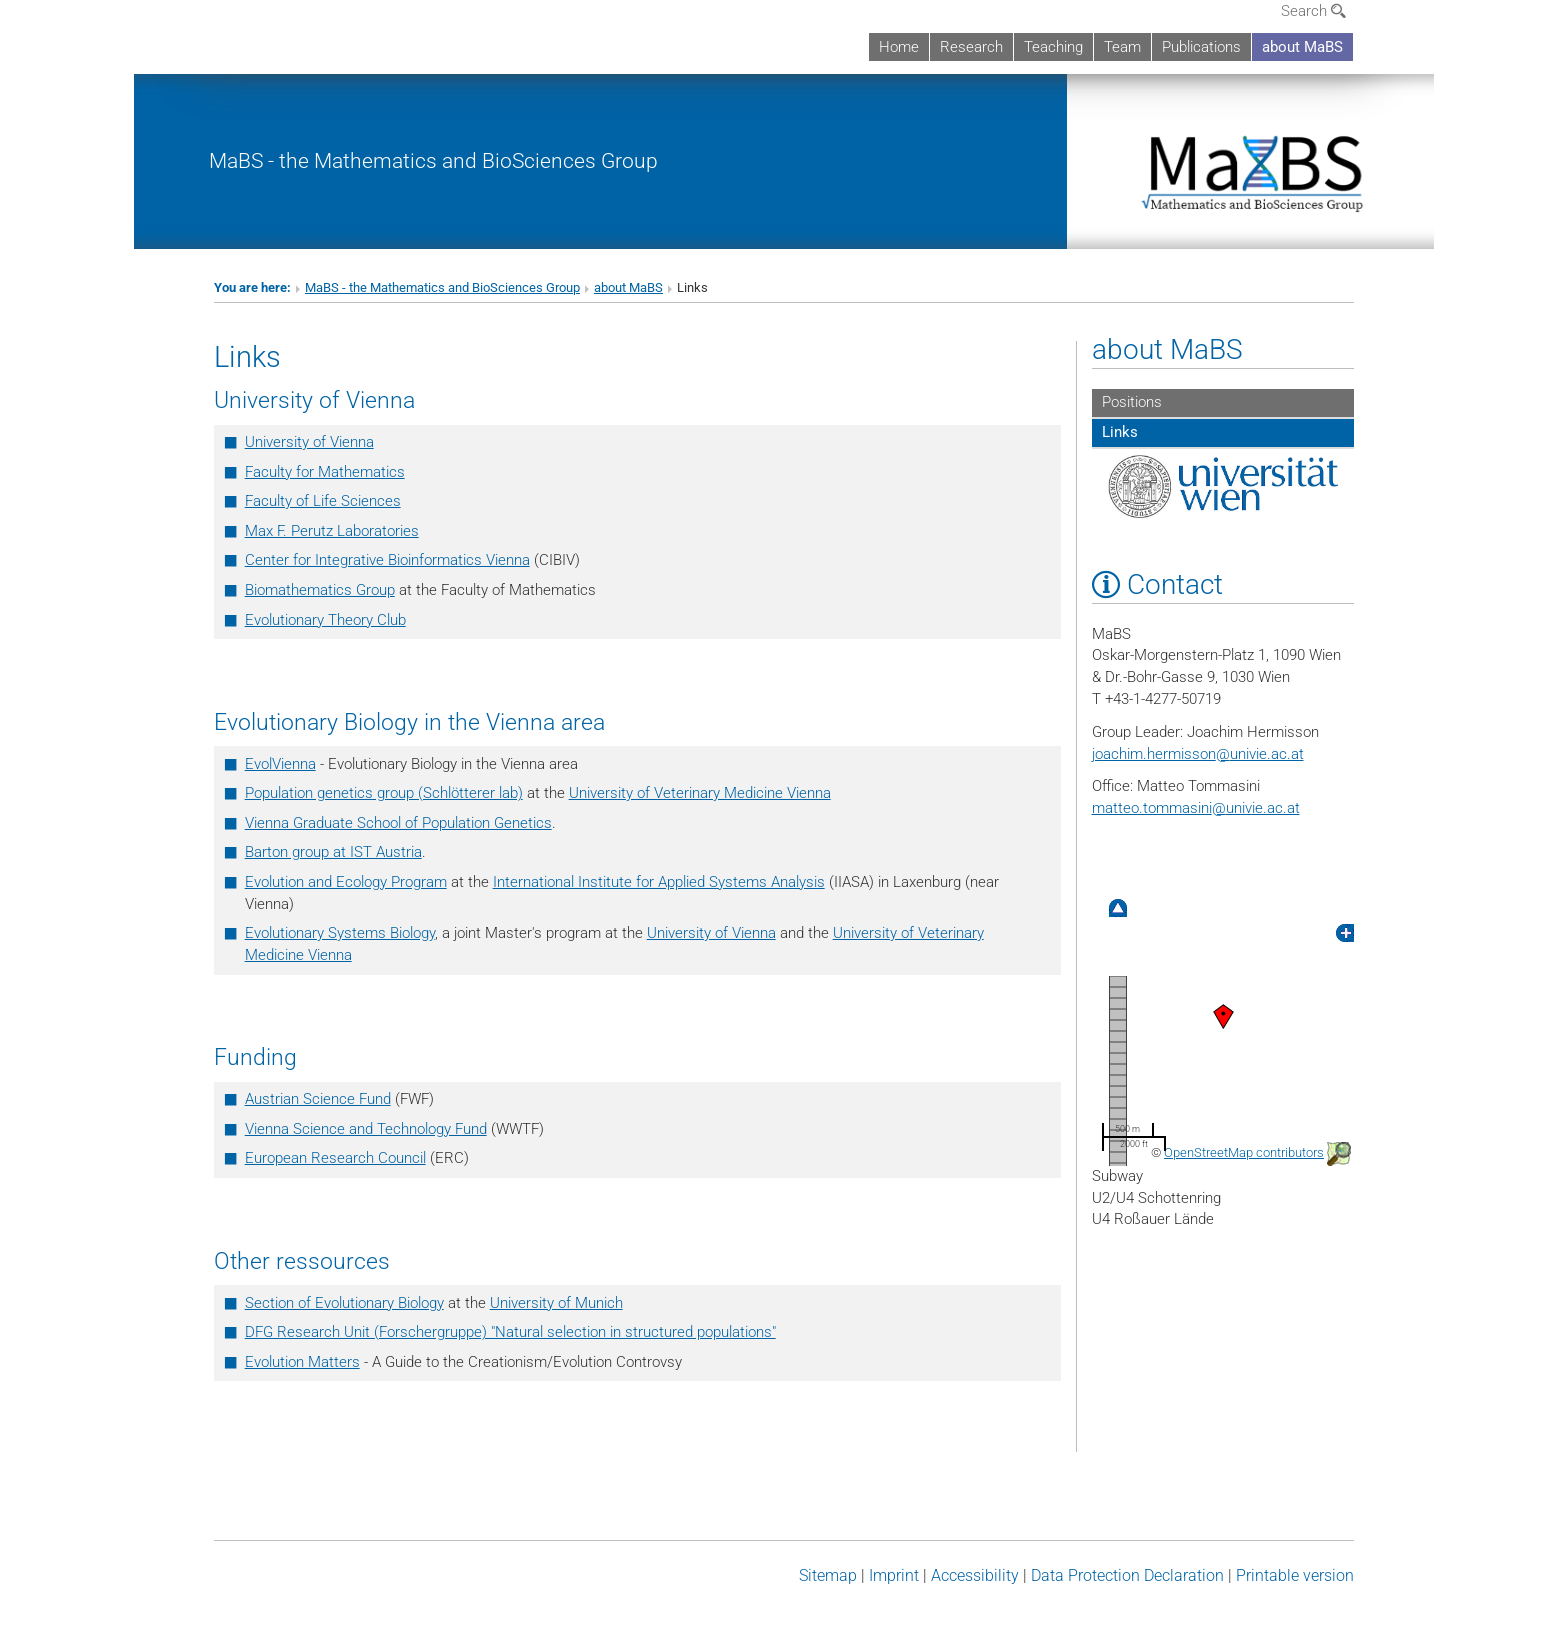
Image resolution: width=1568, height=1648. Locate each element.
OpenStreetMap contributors (1244, 1152)
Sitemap (828, 1575)
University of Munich (556, 1303)
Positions (1132, 402)
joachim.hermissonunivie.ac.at (1198, 754)
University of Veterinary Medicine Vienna (700, 793)
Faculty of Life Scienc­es (323, 501)
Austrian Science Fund (318, 1099)
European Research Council (335, 1158)
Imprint (894, 1575)
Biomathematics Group (320, 590)
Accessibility (975, 1575)
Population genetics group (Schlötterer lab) (384, 793)
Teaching (1053, 47)
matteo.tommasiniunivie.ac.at (1196, 808)
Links (1120, 432)
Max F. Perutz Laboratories (332, 531)
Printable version (1295, 1575)
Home (899, 47)
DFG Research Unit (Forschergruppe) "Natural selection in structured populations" (510, 1332)
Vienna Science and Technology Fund (366, 1129)
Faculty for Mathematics (325, 472)
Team (1122, 47)
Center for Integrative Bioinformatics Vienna (387, 560)
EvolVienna (280, 764)
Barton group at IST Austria (333, 852)
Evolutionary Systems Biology (340, 933)
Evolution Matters (302, 1362)
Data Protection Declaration (1127, 1575)
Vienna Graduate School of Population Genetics (398, 823)
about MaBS (1302, 47)
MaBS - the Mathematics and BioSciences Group (433, 160)
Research (971, 47)
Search (1313, 11)
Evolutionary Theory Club (325, 620)
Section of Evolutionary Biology (344, 1303)
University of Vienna (309, 442)
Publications (1201, 47)
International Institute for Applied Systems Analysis (659, 882)
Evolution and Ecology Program (346, 882)
